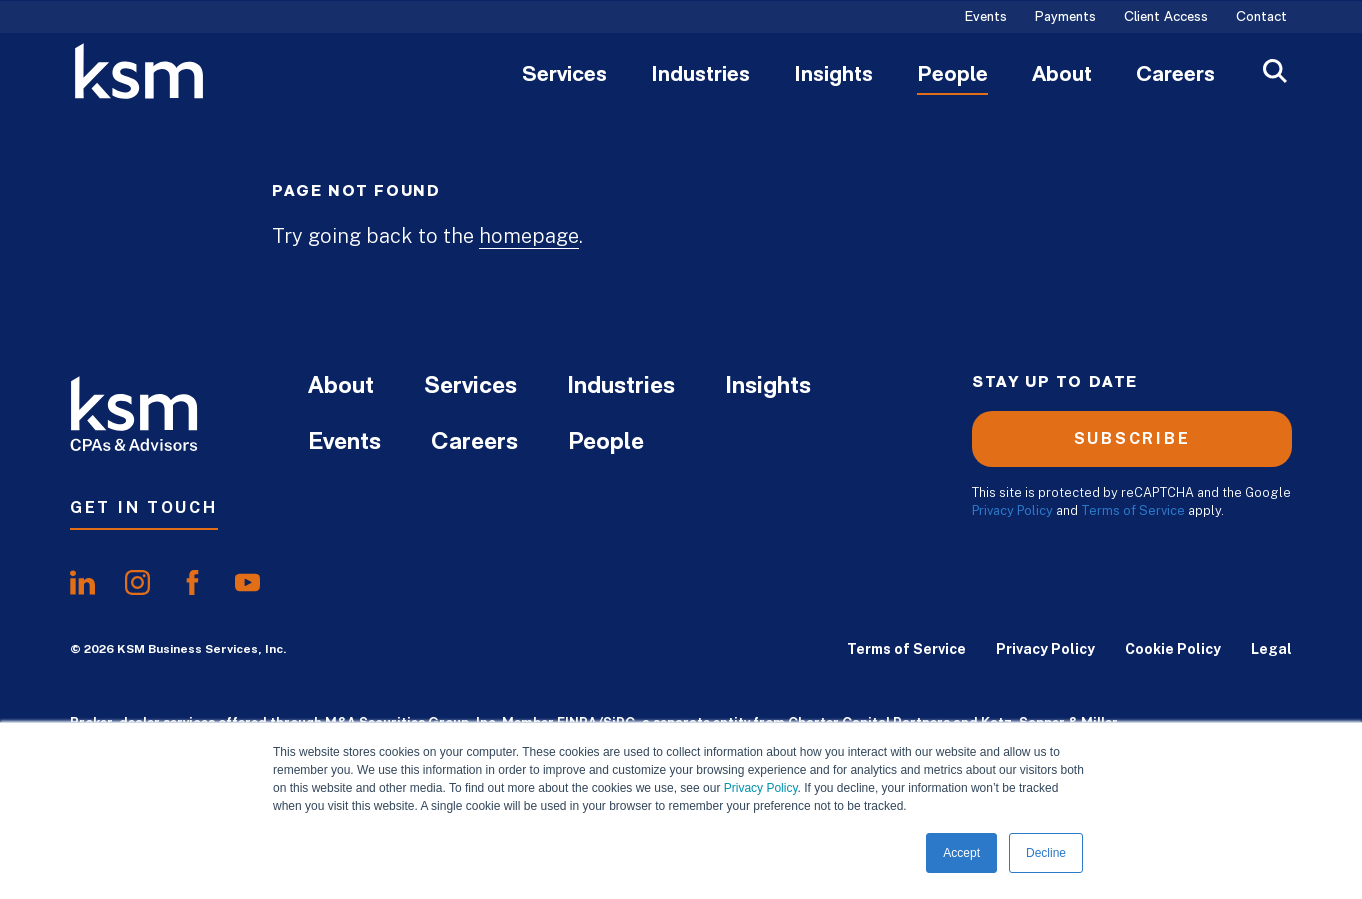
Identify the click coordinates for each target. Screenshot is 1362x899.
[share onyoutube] (247, 583)
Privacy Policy (761, 788)
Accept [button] (961, 853)
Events (986, 18)
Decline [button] (1046, 853)
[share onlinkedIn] (82, 583)
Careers (1175, 76)
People (952, 76)
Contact (1261, 18)
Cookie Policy (1173, 649)
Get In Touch (144, 507)
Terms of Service (1133, 510)
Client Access (1166, 18)
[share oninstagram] (137, 583)
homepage (529, 236)
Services (564, 76)
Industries (700, 76)
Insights (833, 76)
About (1062, 76)
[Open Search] (1275, 73)
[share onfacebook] (192, 583)
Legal (1271, 649)
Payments (1065, 18)
